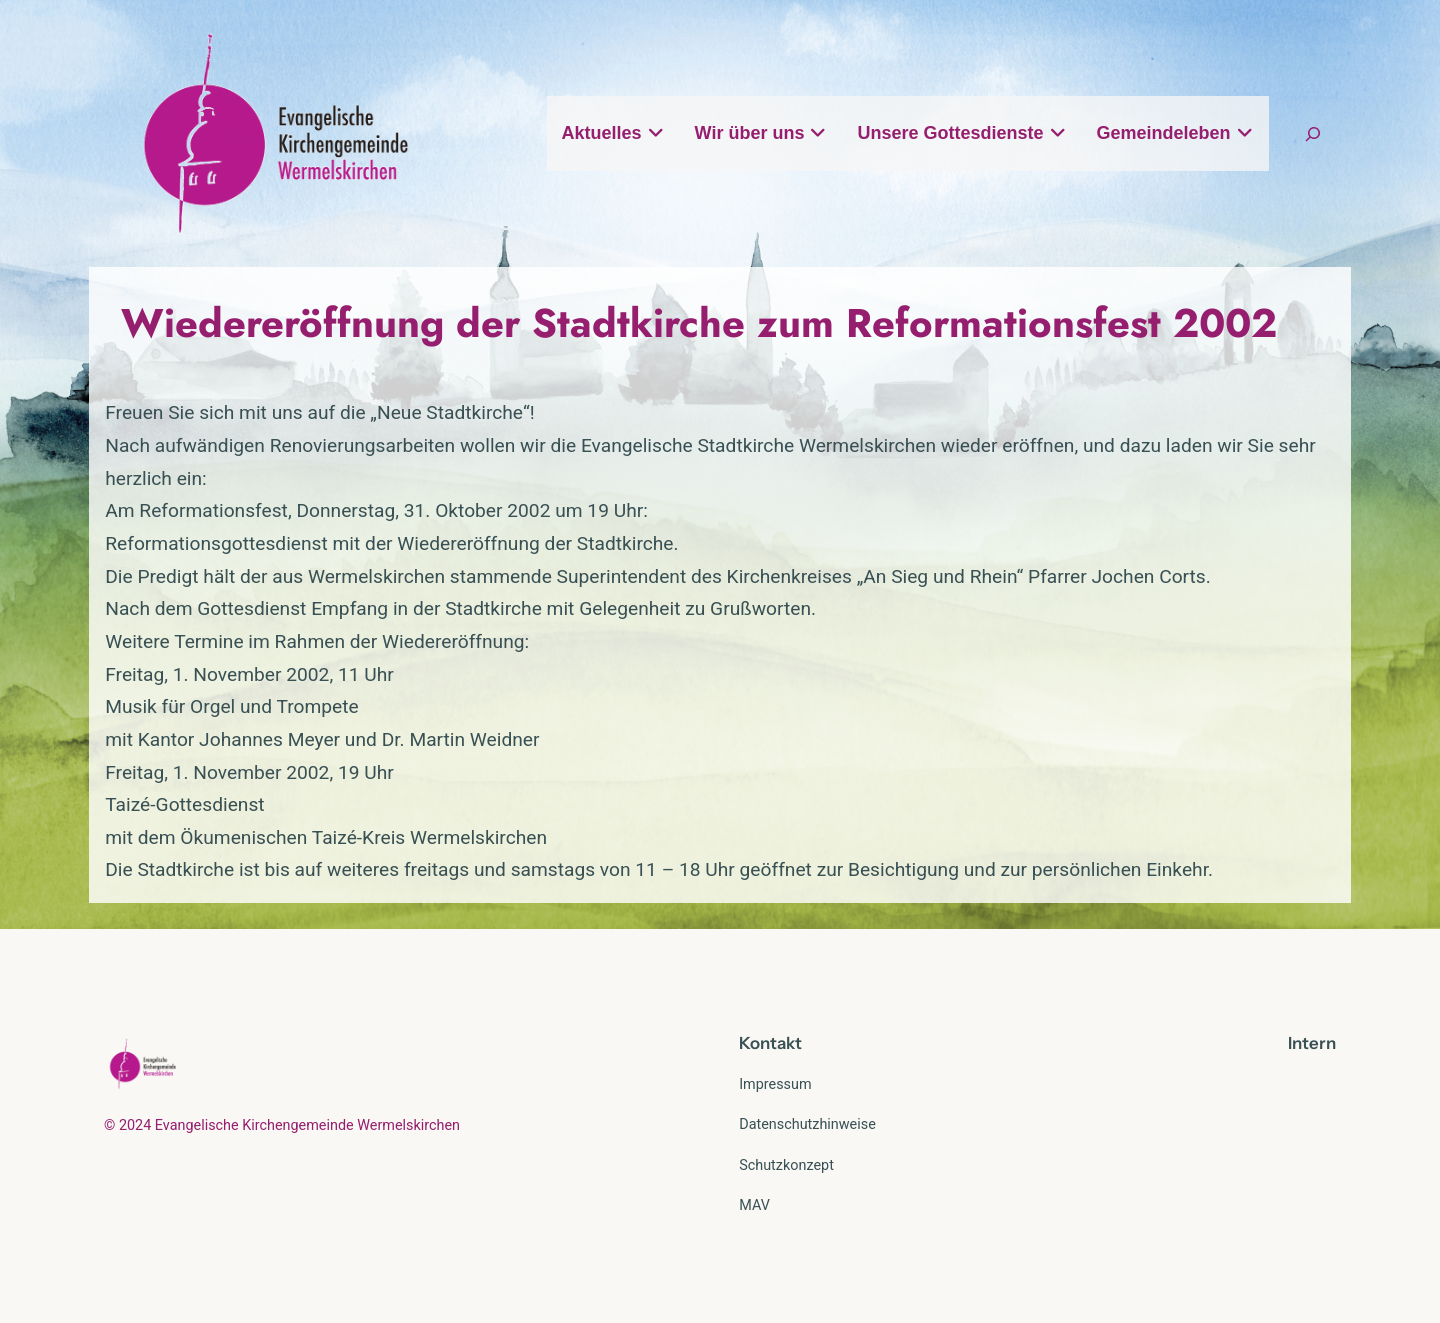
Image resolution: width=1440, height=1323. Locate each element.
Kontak (767, 1043)
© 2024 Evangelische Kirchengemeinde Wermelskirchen (282, 1125)
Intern (1312, 1043)
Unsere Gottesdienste (961, 133)
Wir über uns (761, 133)
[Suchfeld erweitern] (1313, 133)
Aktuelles (613, 133)
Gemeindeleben (1175, 133)
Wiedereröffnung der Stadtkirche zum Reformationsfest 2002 (699, 323)
